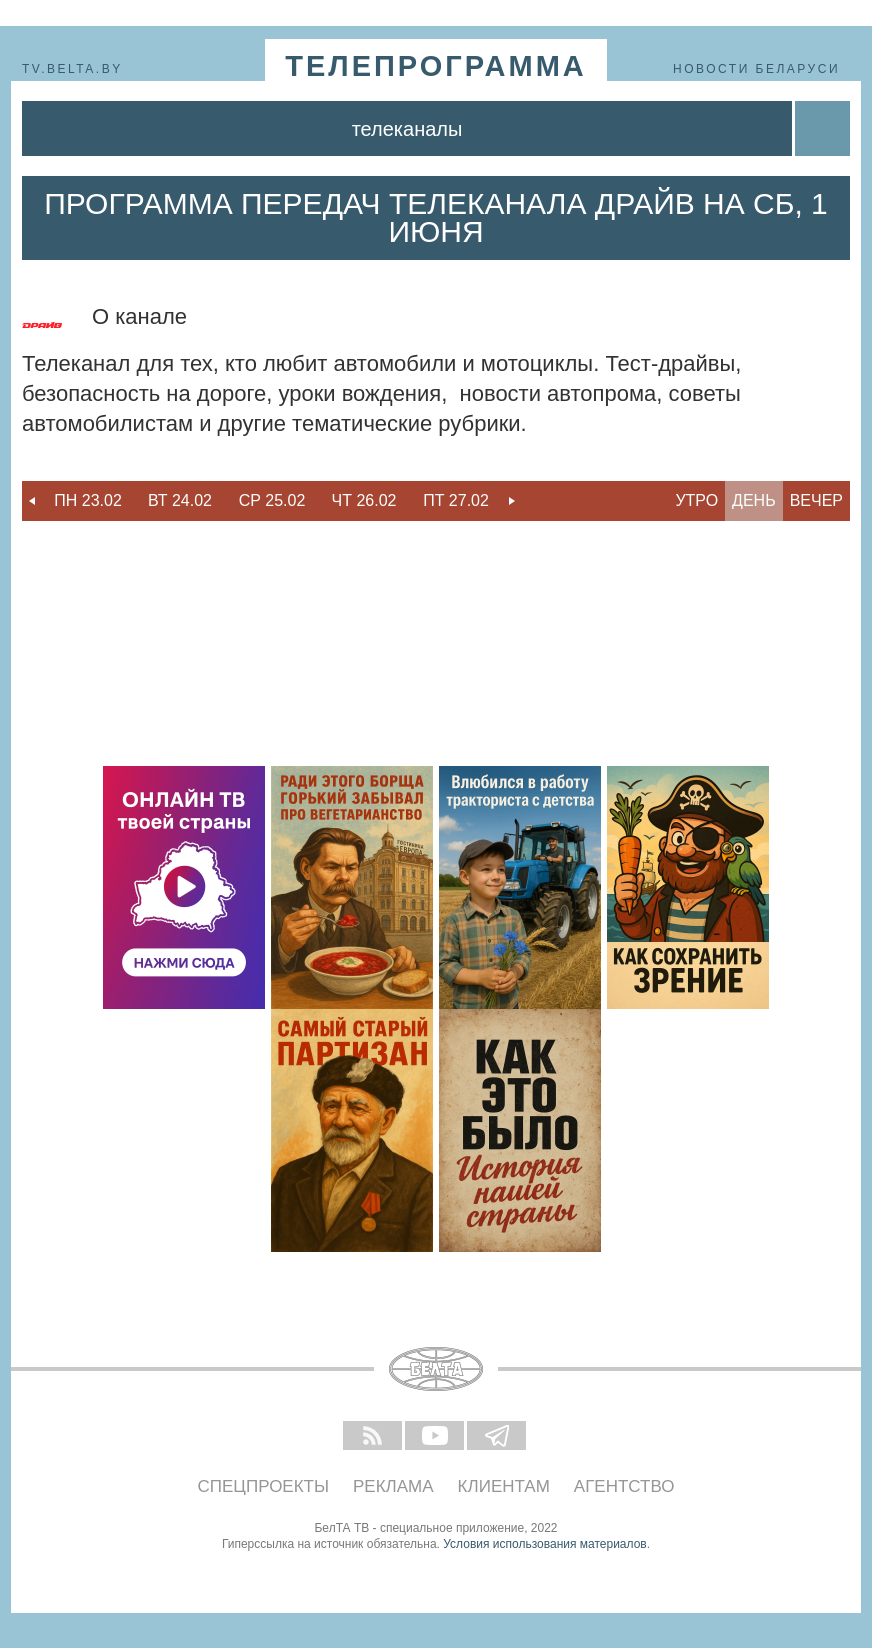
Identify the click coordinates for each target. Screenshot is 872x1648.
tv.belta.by (72, 69)
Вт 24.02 (180, 500)
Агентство (624, 1486)
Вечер (816, 500)
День (754, 500)
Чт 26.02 (364, 500)
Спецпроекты (264, 1486)
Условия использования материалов (544, 1544)
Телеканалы (407, 129)
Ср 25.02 (272, 500)
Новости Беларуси (756, 69)
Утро (696, 500)
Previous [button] (32, 501)
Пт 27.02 (456, 500)
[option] (88, 501)
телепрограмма (436, 66)
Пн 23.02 (88, 500)
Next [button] (512, 501)
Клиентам (504, 1486)
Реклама (393, 1486)
